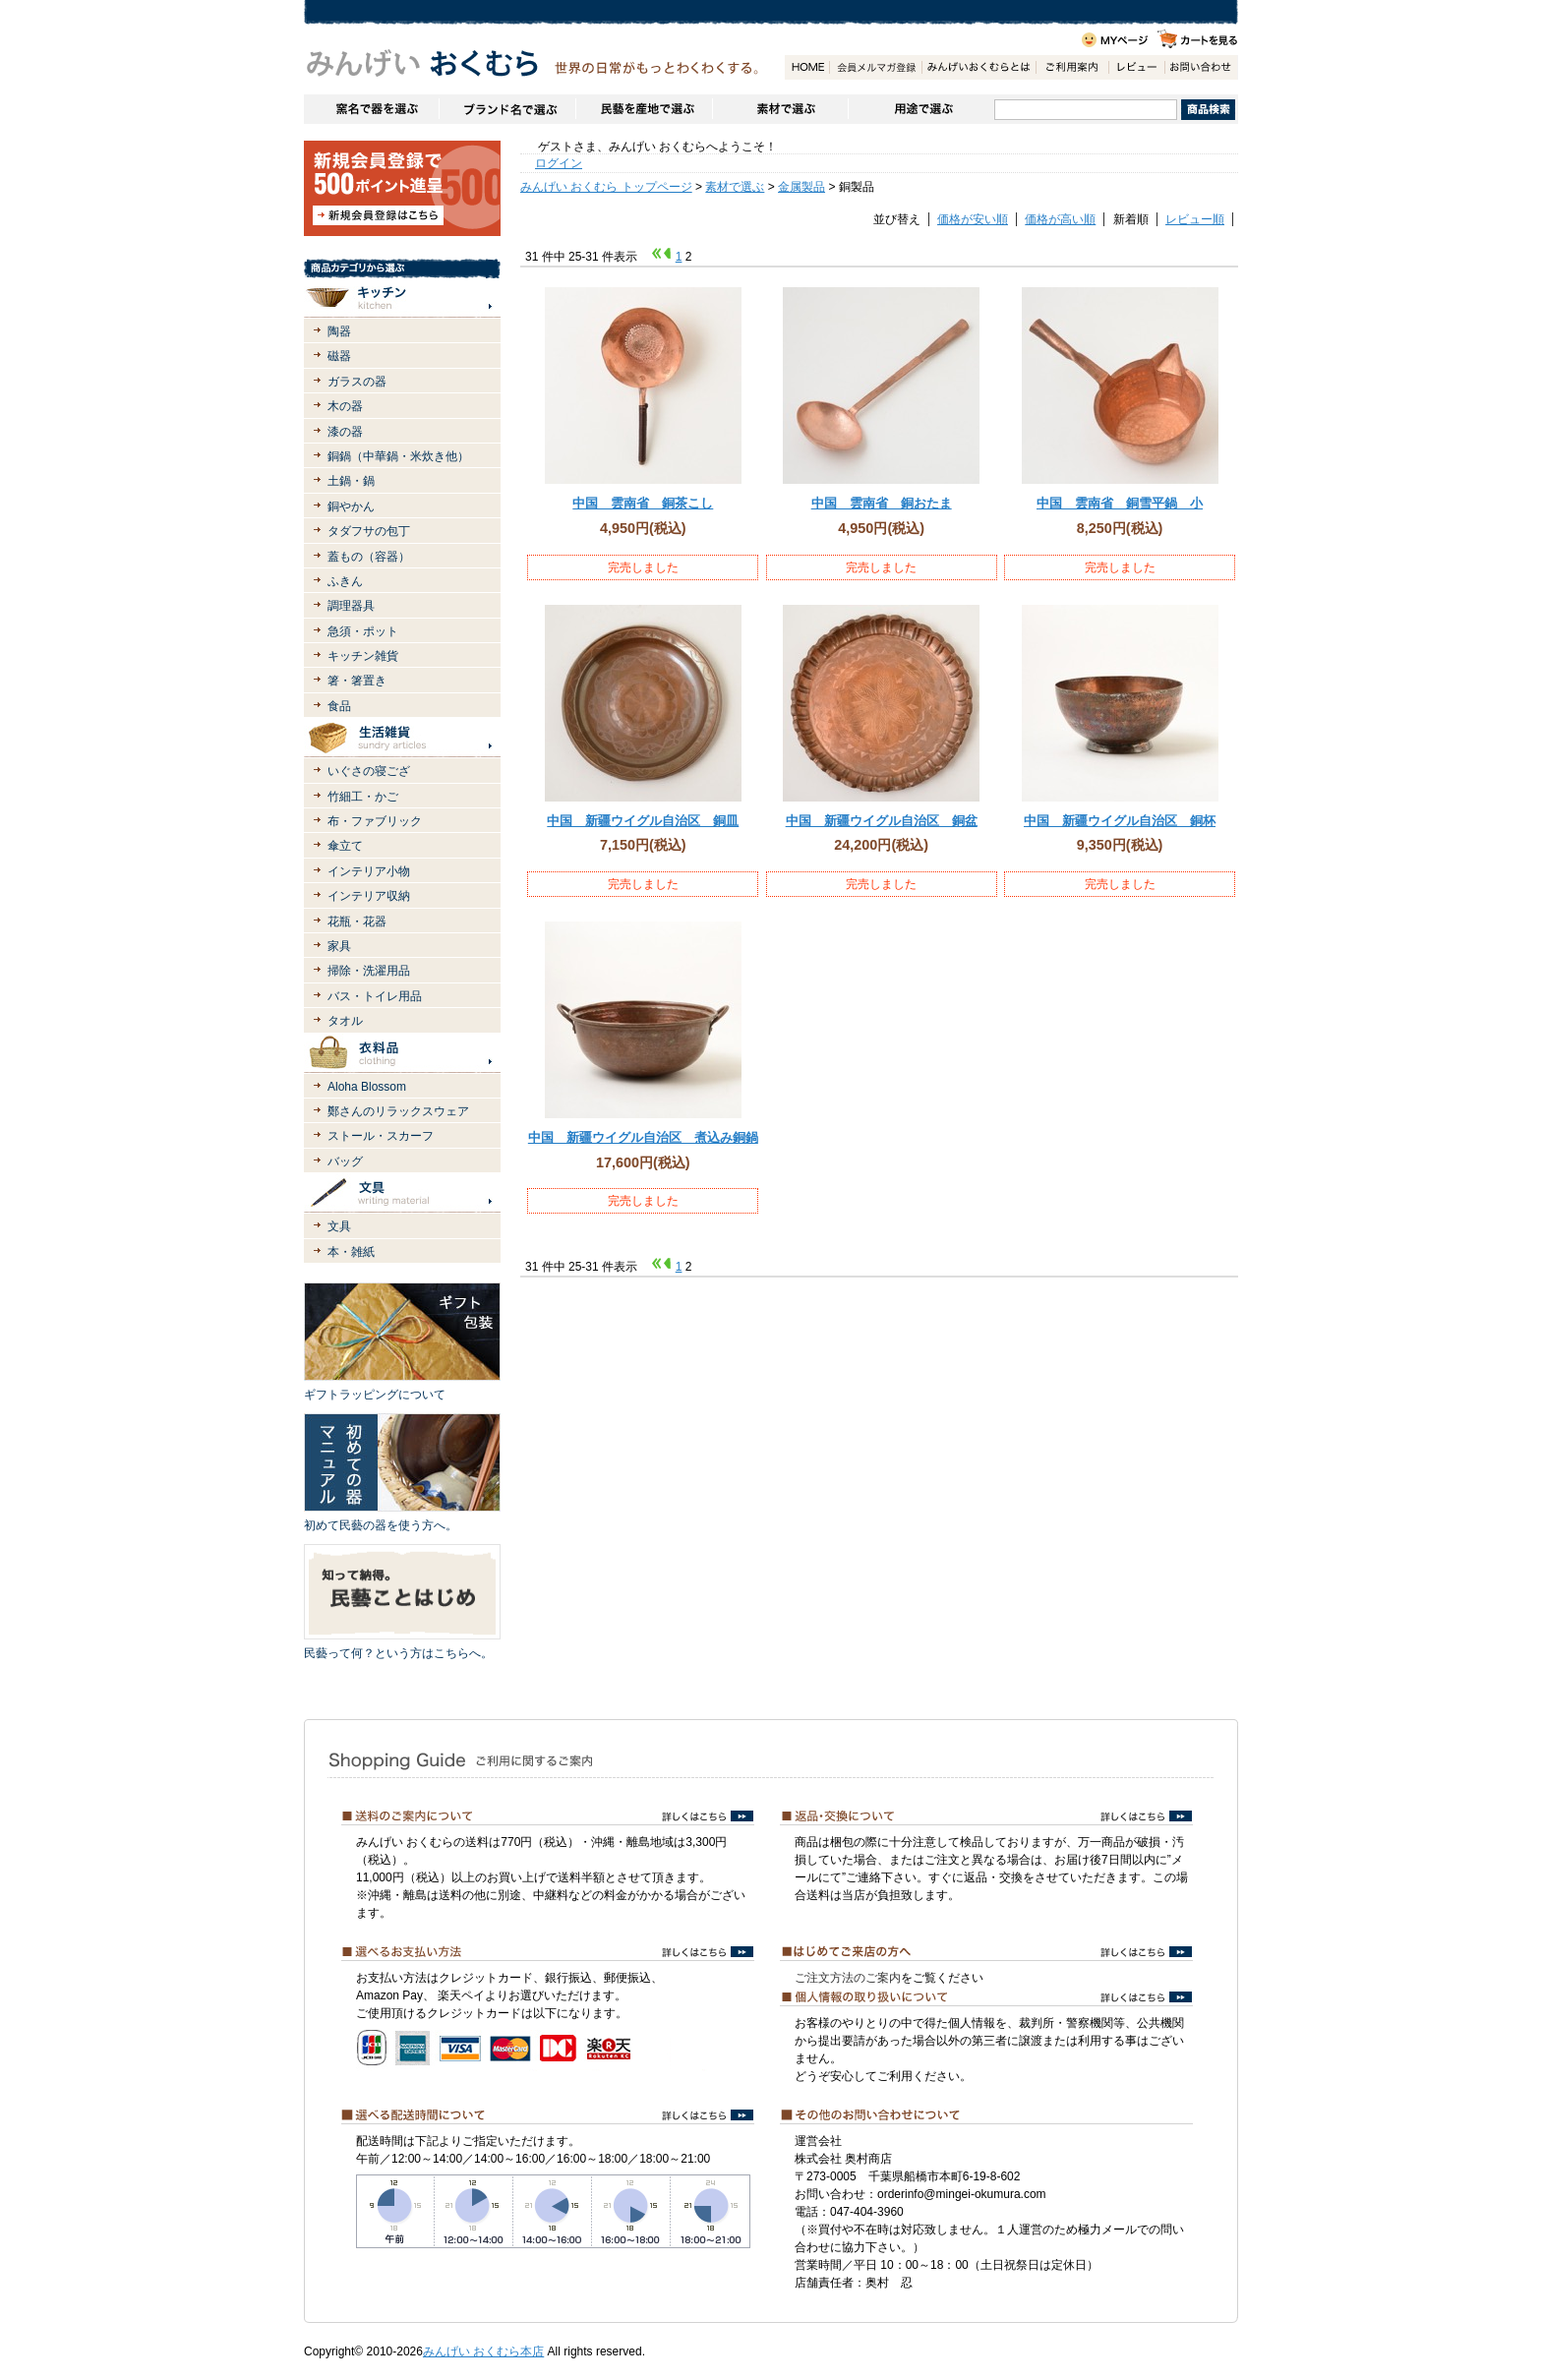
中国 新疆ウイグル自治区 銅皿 (643, 820)
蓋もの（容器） (368, 557)
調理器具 (351, 606)
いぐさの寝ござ (368, 771)
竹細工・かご (362, 796)
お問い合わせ (1200, 67)
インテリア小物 (368, 871)
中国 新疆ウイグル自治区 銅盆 (882, 820)
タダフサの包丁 (368, 531)
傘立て (345, 846)
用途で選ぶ (921, 109)
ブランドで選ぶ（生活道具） (507, 109)
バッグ (345, 1161)
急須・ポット (362, 631)
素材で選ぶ (780, 109)
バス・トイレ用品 (374, 996)
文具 (339, 1226)
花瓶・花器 (356, 921)
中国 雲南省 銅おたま (881, 503)
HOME (807, 67)
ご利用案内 (1072, 67)
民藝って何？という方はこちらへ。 (398, 1653)
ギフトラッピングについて (374, 1394)
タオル (345, 1021)
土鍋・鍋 (351, 481)
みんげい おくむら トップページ (606, 187)
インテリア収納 (368, 896)
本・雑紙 (351, 1252)
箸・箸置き (356, 680)
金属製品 (801, 187)
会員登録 (875, 67)
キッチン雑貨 (362, 656)
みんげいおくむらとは (978, 67)
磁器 (339, 356)
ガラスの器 (356, 381)
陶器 (339, 331)
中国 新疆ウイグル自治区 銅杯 (1120, 820)
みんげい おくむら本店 (483, 2351)
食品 (339, 706)
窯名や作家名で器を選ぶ (371, 109)
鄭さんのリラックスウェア (398, 1111)
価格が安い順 (972, 219)
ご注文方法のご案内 (848, 1978)
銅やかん (351, 506)
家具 (339, 946)
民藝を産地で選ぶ (643, 109)
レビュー (1136, 67)
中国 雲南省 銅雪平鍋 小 (1120, 503)
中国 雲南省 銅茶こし (642, 503)
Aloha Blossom (366, 1087)
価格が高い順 (1060, 219)
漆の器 (345, 432)
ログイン (558, 163)
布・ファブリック (374, 821)
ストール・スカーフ (380, 1136)
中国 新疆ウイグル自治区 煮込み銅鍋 (643, 1137)
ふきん (345, 581)
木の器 (345, 406)
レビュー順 (1194, 219)
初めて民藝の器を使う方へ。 (380, 1525)
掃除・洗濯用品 (368, 971)
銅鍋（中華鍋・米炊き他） (398, 456)
